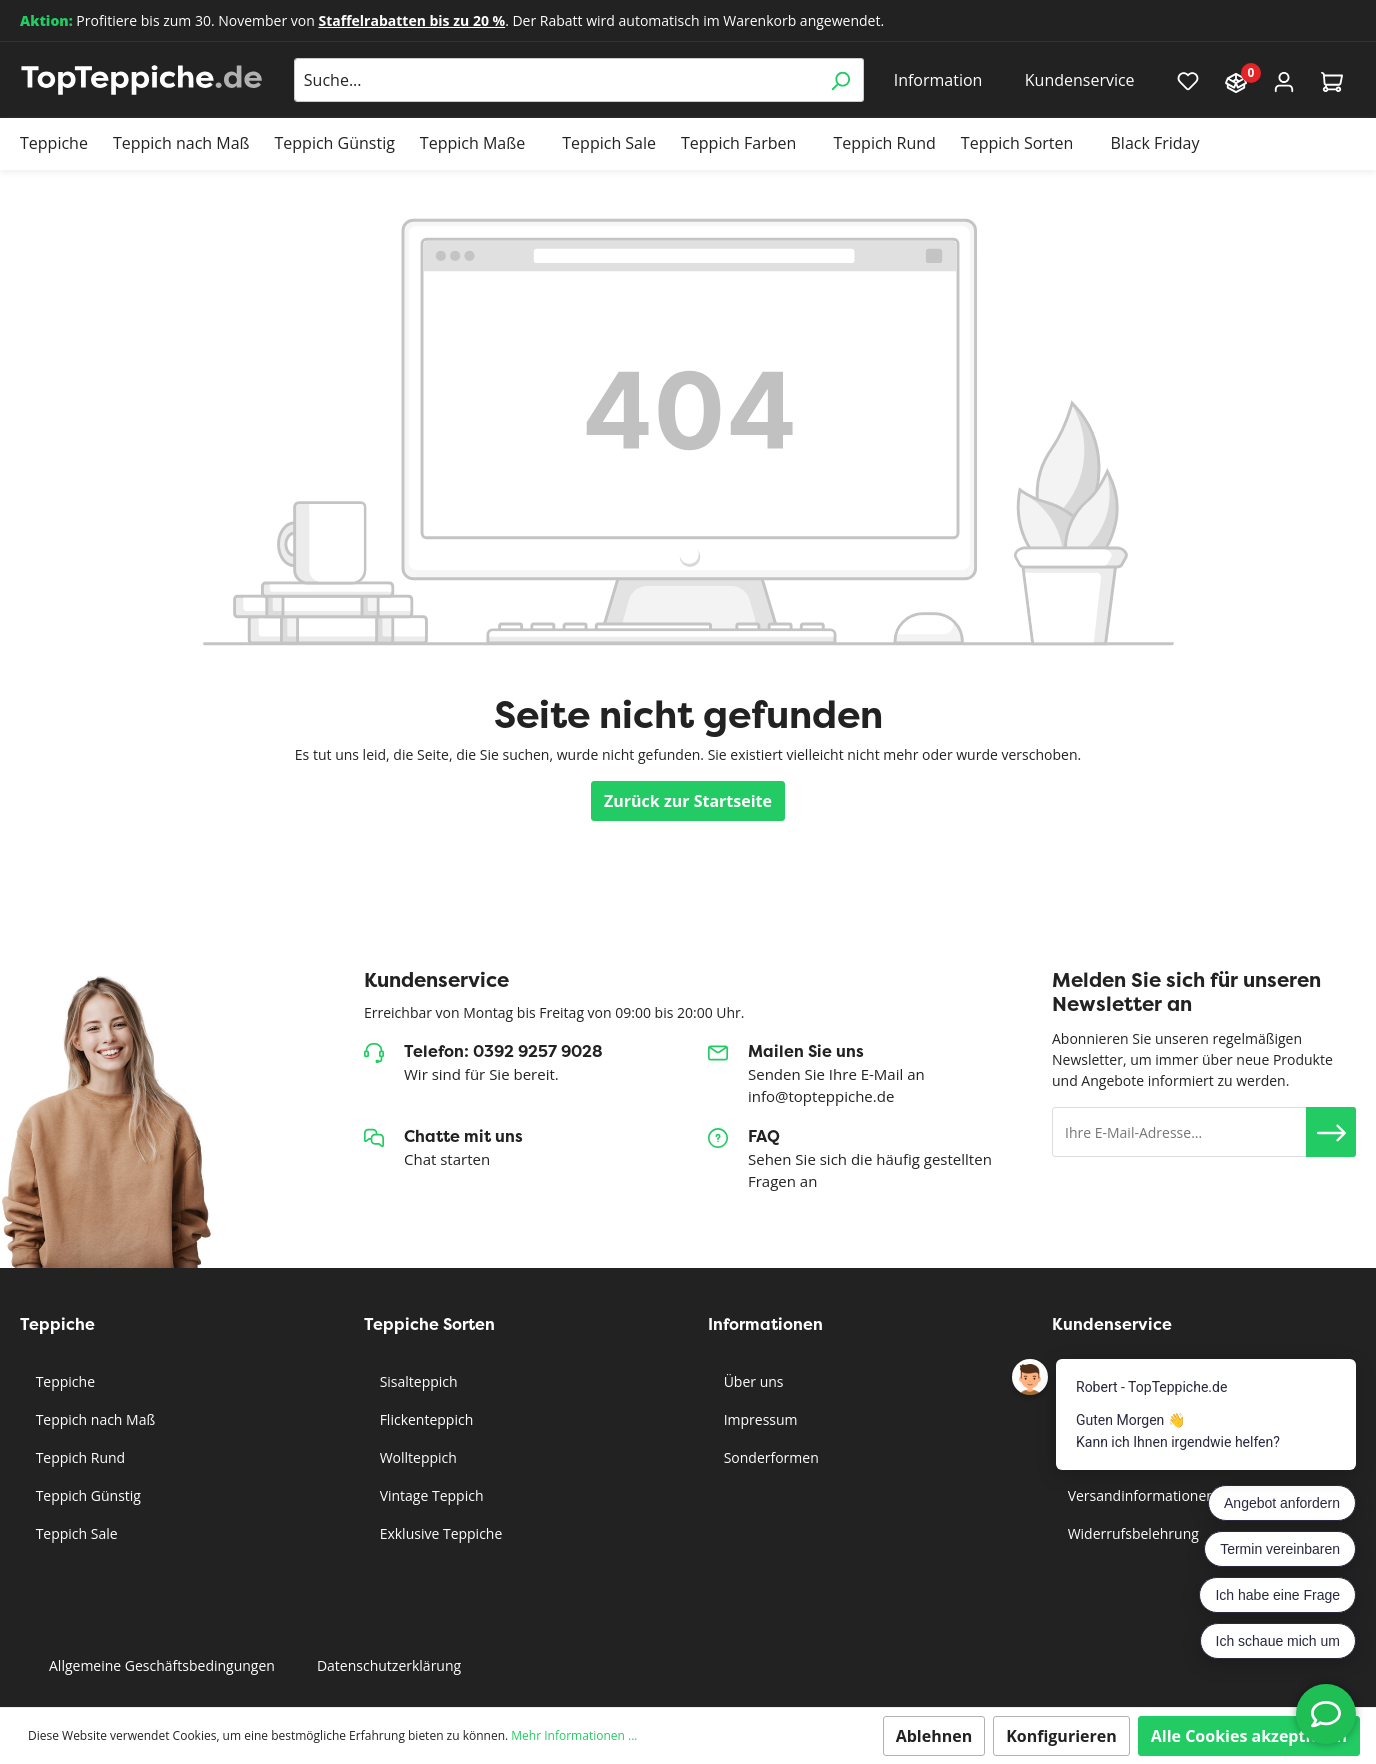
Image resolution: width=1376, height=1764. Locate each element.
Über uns (751, 1381)
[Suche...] (556, 80)
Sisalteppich (417, 1381)
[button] (1331, 1132)
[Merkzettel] (1188, 80)
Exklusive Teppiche (439, 1533)
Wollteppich (416, 1457)
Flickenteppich (424, 1419)
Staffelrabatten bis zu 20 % (411, 20)
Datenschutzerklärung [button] (389, 1665)
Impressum (759, 1419)
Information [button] (938, 80)
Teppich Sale (75, 1533)
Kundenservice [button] (1080, 80)
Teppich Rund (78, 1457)
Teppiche (63, 1381)
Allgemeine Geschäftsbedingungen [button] (162, 1665)
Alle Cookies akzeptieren (1249, 1736)
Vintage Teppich (430, 1495)
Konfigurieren (1061, 1736)
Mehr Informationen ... (574, 1735)
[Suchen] (840, 80)
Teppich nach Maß (93, 1419)
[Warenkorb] (1332, 80)
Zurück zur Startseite (688, 801)
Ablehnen (934, 1736)
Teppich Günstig (86, 1495)
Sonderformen (769, 1457)
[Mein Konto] (1284, 80)
